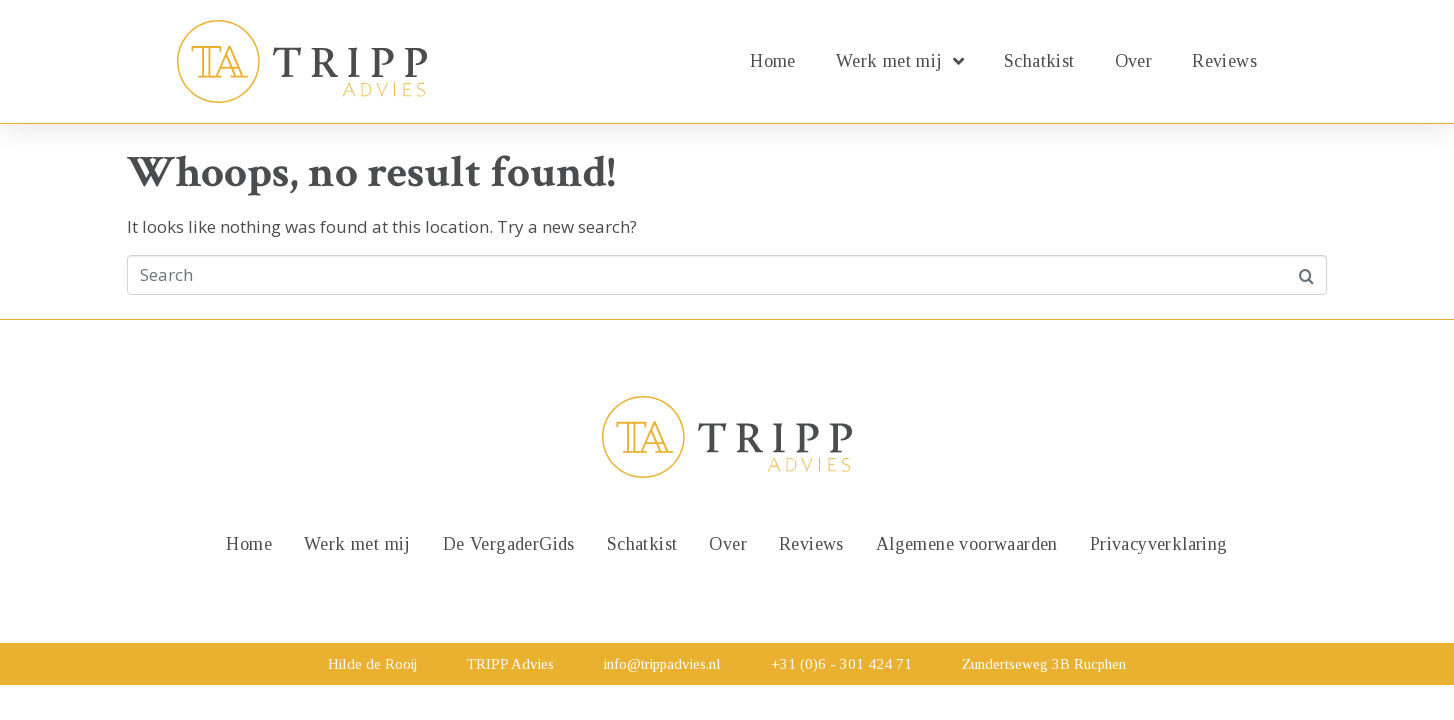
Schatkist (1039, 61)
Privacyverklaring (1159, 544)
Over (1134, 61)
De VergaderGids (509, 544)
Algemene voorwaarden (967, 544)
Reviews (1224, 61)
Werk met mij (900, 61)
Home (773, 61)
